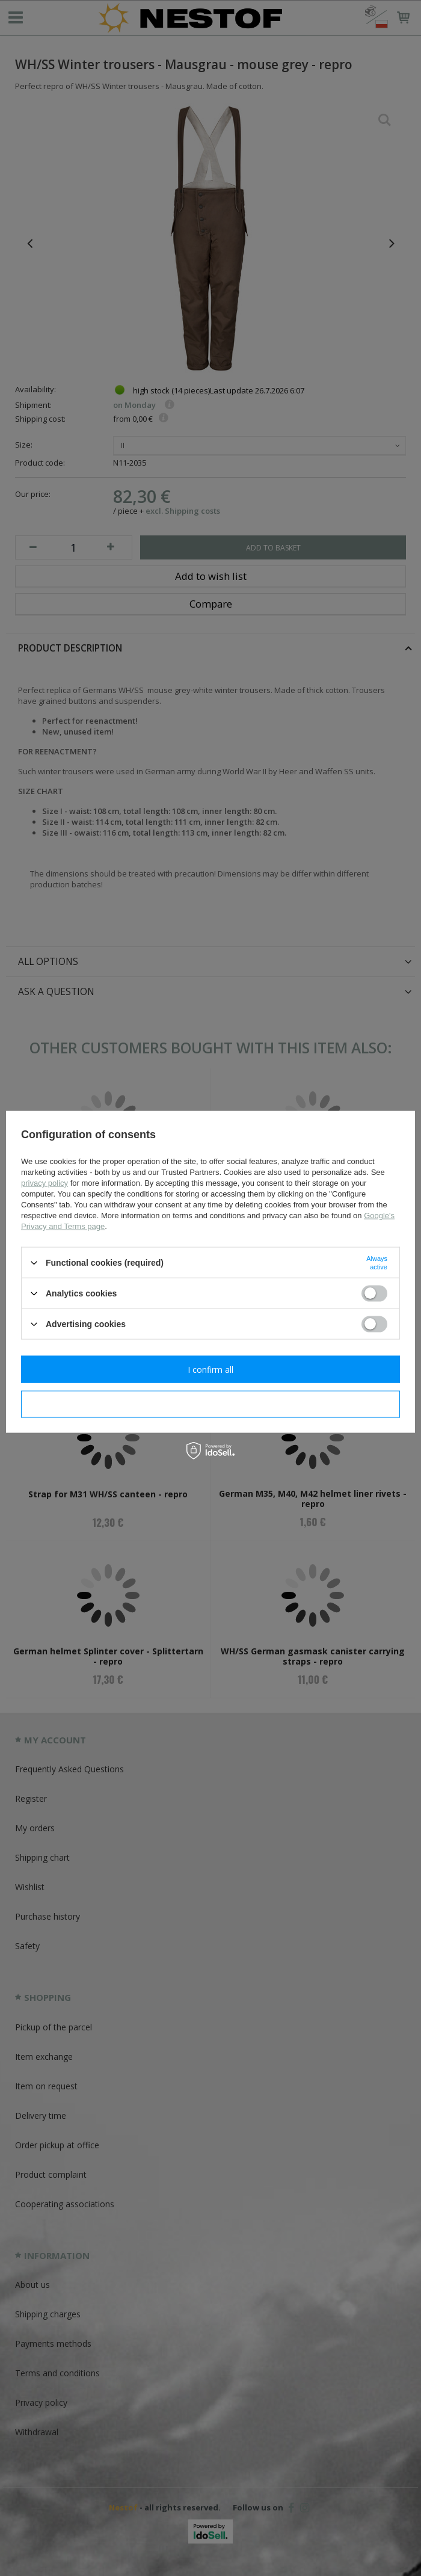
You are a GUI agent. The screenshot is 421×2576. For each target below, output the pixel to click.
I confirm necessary (211, 1404)
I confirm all (210, 1369)
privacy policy (44, 1183)
